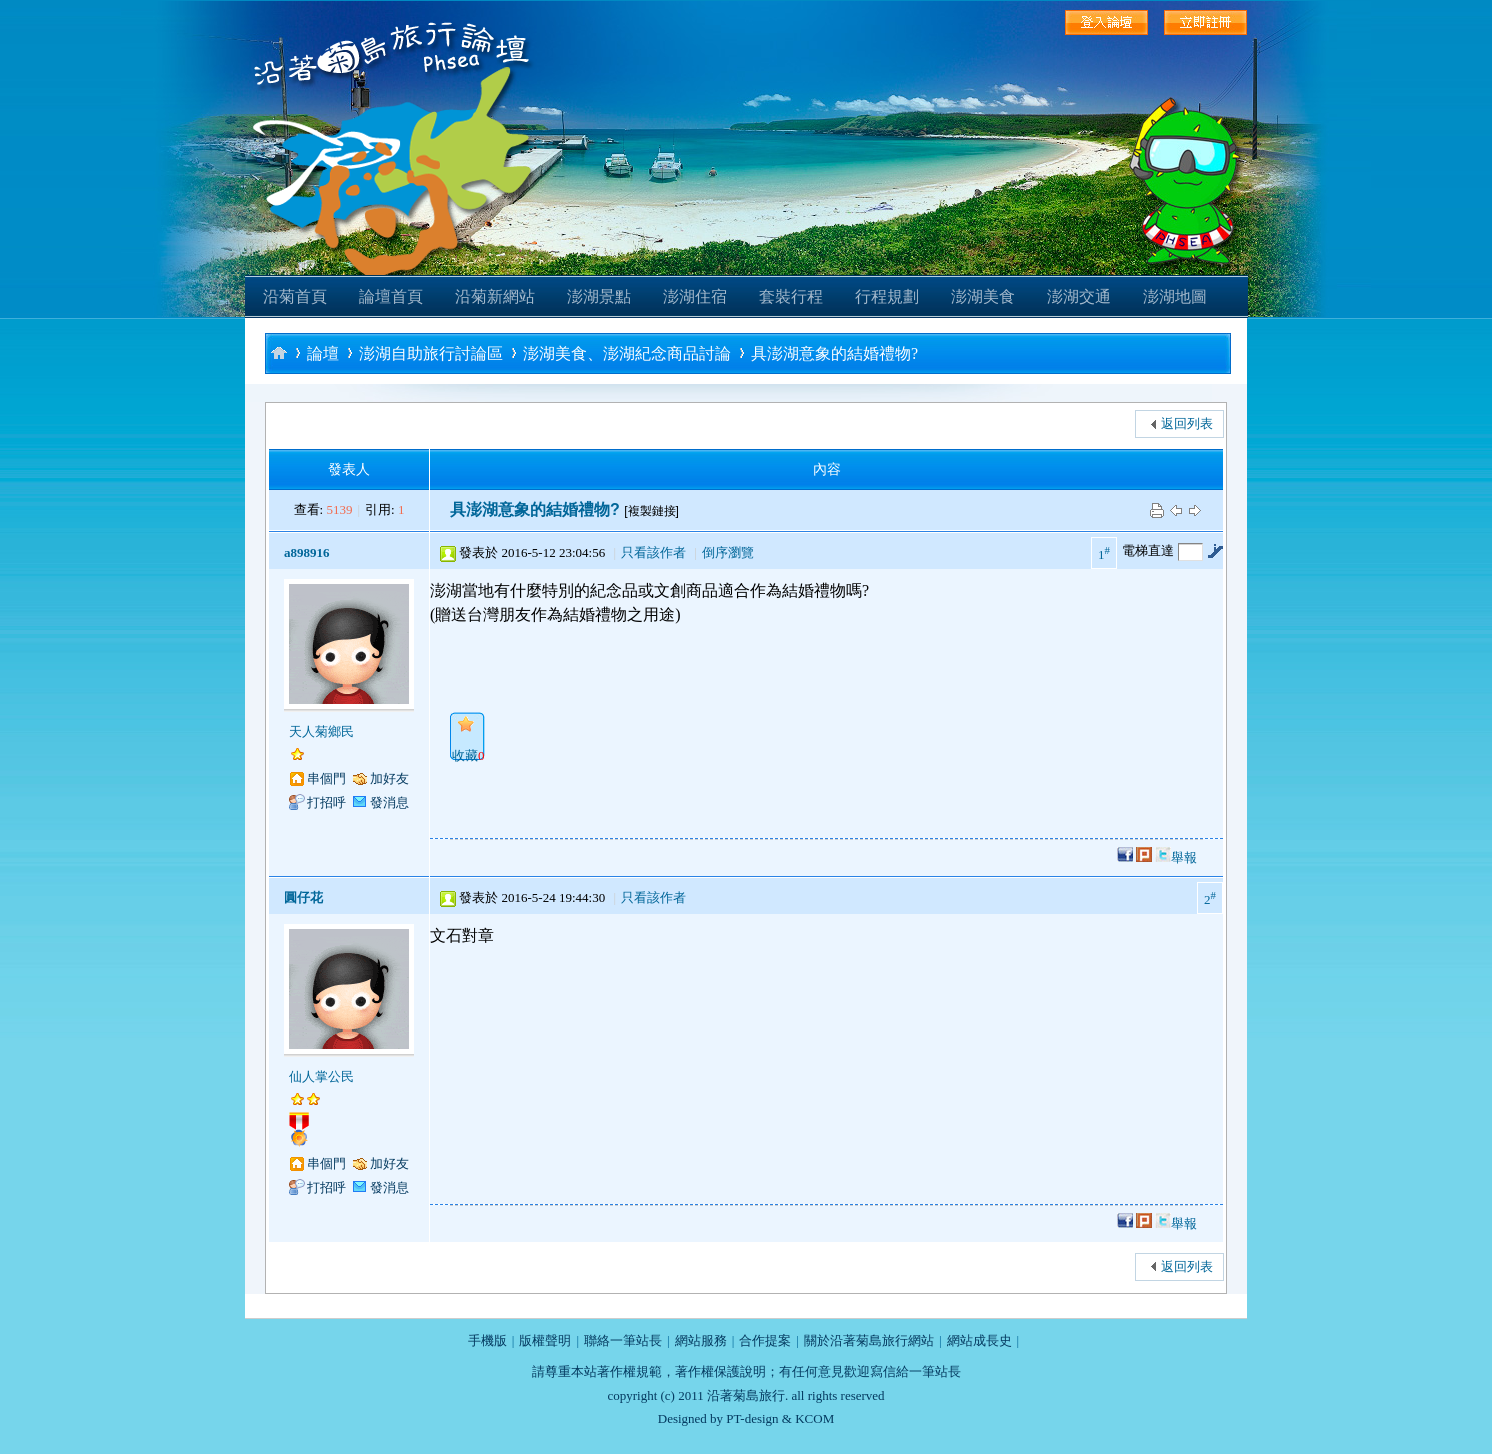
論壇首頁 (391, 296)
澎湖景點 (599, 296)
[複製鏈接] (651, 511)
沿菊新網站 (495, 296)
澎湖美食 (983, 296)
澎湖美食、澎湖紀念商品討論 (627, 353)
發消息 (389, 802)
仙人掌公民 (321, 1076)
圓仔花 (303, 897)
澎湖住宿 (695, 296)
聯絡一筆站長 (623, 1340)
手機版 (487, 1340)
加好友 (389, 778)
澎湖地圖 (1175, 296)
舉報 (1184, 857)
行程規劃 (887, 296)
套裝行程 (791, 296)
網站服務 (701, 1340)
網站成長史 (979, 1340)
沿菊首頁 (295, 296)
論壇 (323, 353)
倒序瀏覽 (728, 552)
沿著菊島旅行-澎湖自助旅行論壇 (279, 352)
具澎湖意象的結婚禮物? (834, 353)
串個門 (326, 778)
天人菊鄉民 (321, 731)
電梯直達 (1148, 550)
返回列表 (1187, 423)
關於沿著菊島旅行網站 (869, 1340)
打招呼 (326, 802)
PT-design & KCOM (780, 1418)
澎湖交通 (1079, 296)
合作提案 (765, 1340)
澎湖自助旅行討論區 (431, 353)
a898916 (307, 552)
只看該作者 (653, 552)
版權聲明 (545, 1340)
